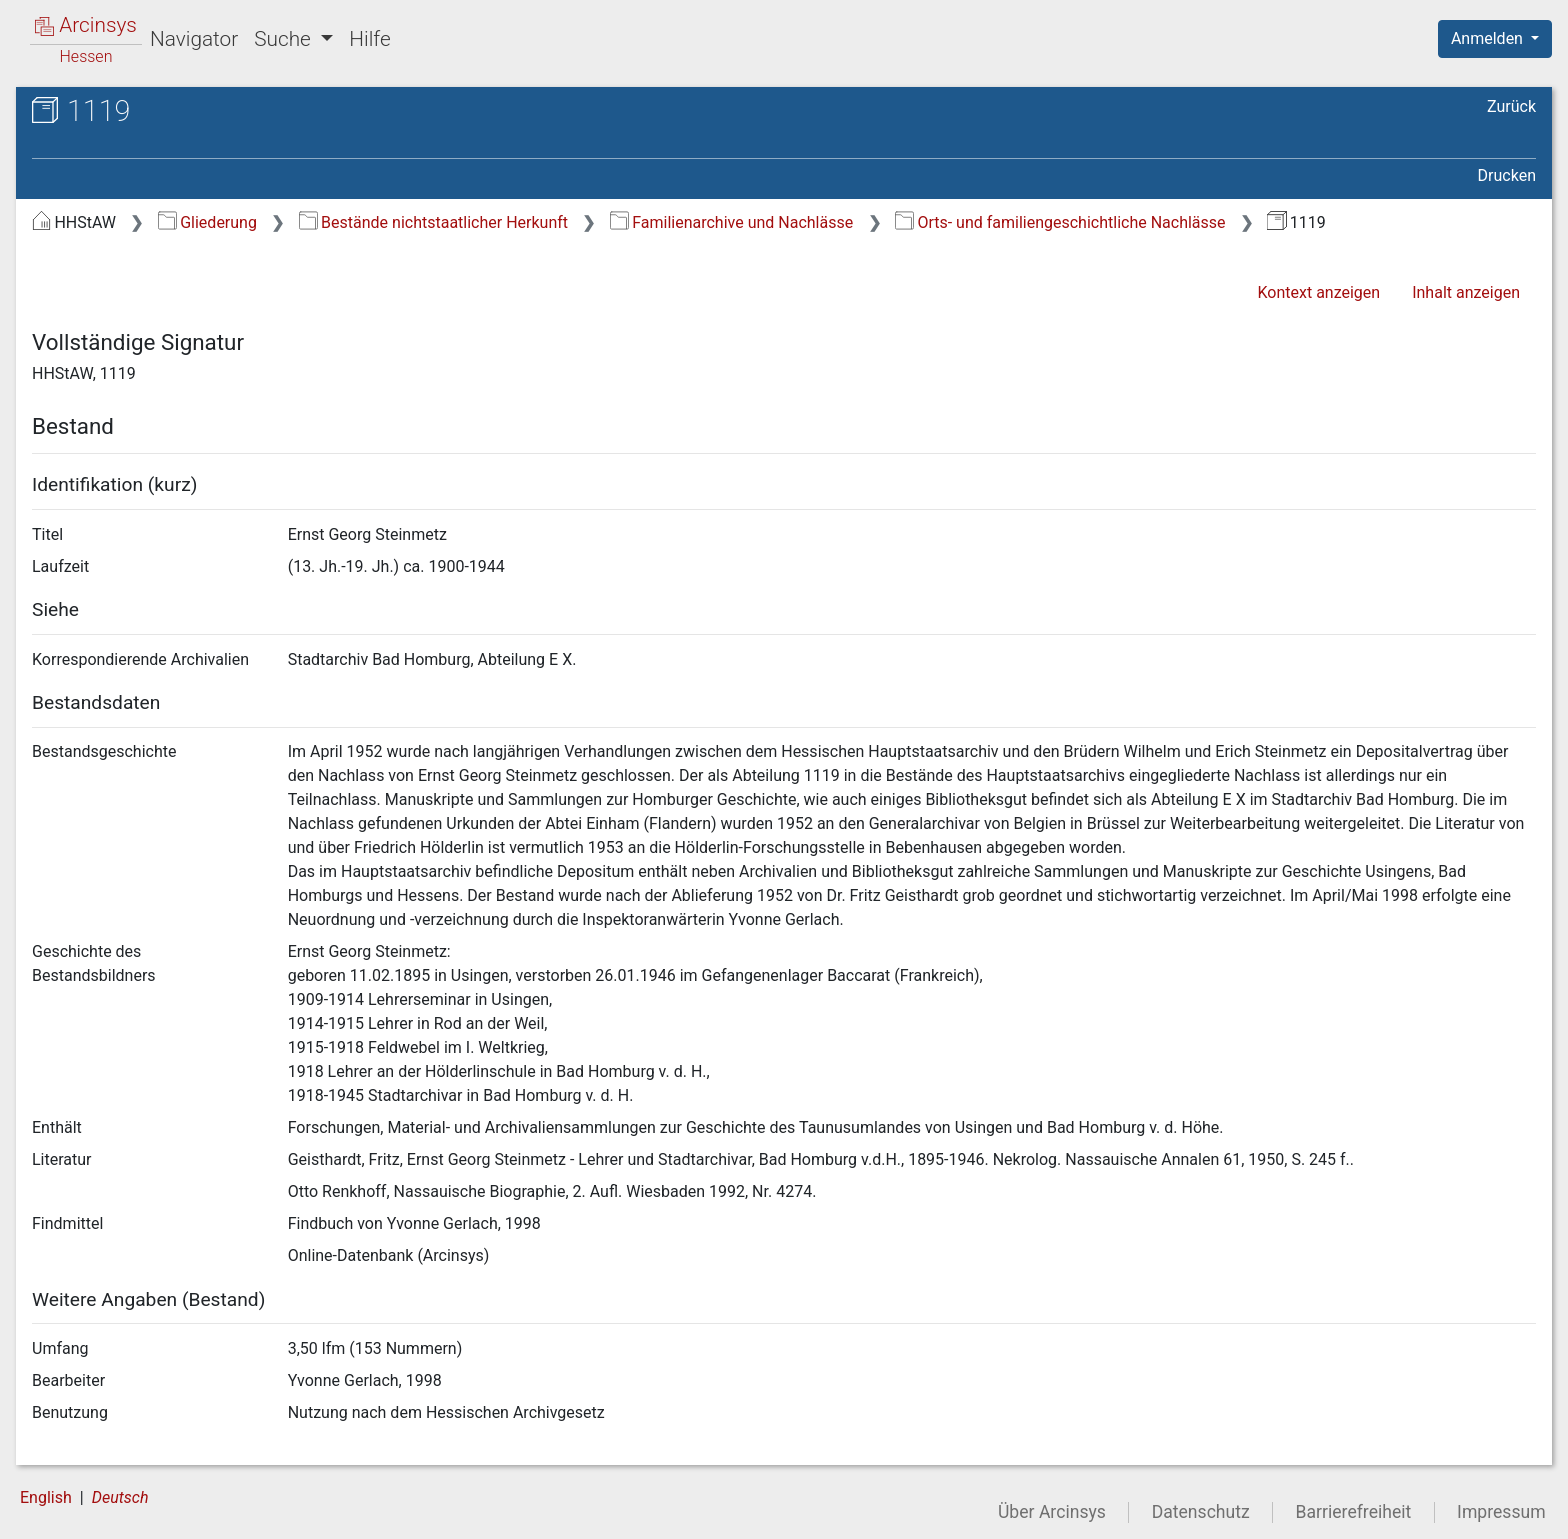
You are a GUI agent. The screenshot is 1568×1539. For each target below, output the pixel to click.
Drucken (1507, 175)
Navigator (194, 39)
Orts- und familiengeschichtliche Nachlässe (1060, 222)
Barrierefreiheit (1354, 1512)
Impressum (1501, 1512)
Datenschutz (1201, 1512)
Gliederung (207, 222)
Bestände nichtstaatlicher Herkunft (433, 222)
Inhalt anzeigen (1466, 292)
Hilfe (369, 39)
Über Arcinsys (1052, 1512)
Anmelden (1489, 38)
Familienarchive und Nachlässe (731, 222)
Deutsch (120, 1497)
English (46, 1497)
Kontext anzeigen (1318, 292)
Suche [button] (285, 39)
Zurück (1511, 106)
